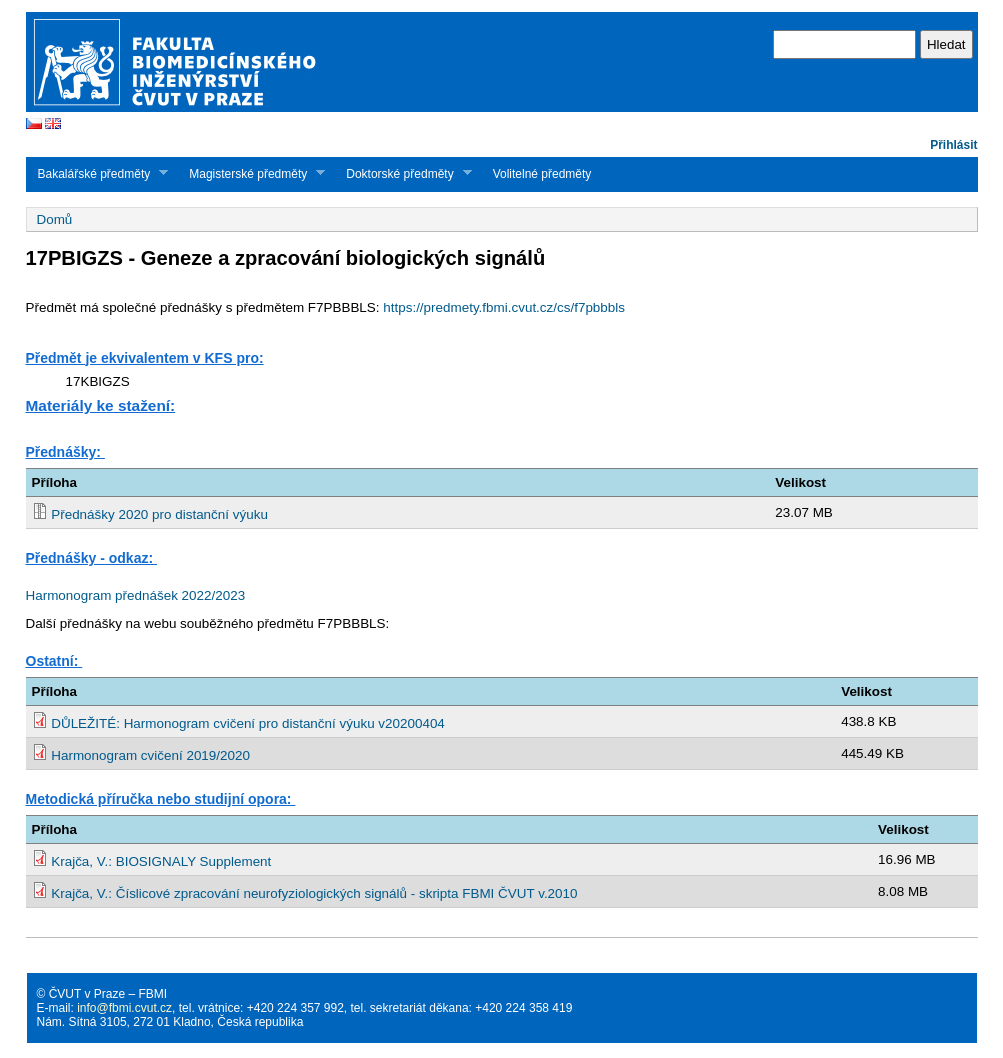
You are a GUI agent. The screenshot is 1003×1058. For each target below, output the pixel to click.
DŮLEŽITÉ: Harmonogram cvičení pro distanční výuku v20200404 (248, 723)
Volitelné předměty (542, 174)
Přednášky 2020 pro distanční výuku (159, 514)
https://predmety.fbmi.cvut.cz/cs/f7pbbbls (504, 307)
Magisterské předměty (251, 173)
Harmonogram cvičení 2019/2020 (150, 755)
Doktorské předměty (402, 173)
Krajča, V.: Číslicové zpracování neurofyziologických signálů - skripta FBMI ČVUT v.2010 (314, 893)
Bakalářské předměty (97, 173)
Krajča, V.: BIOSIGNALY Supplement (161, 861)
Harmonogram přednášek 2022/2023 (136, 595)
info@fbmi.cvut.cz (124, 1008)
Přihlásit (953, 145)
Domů (55, 219)
